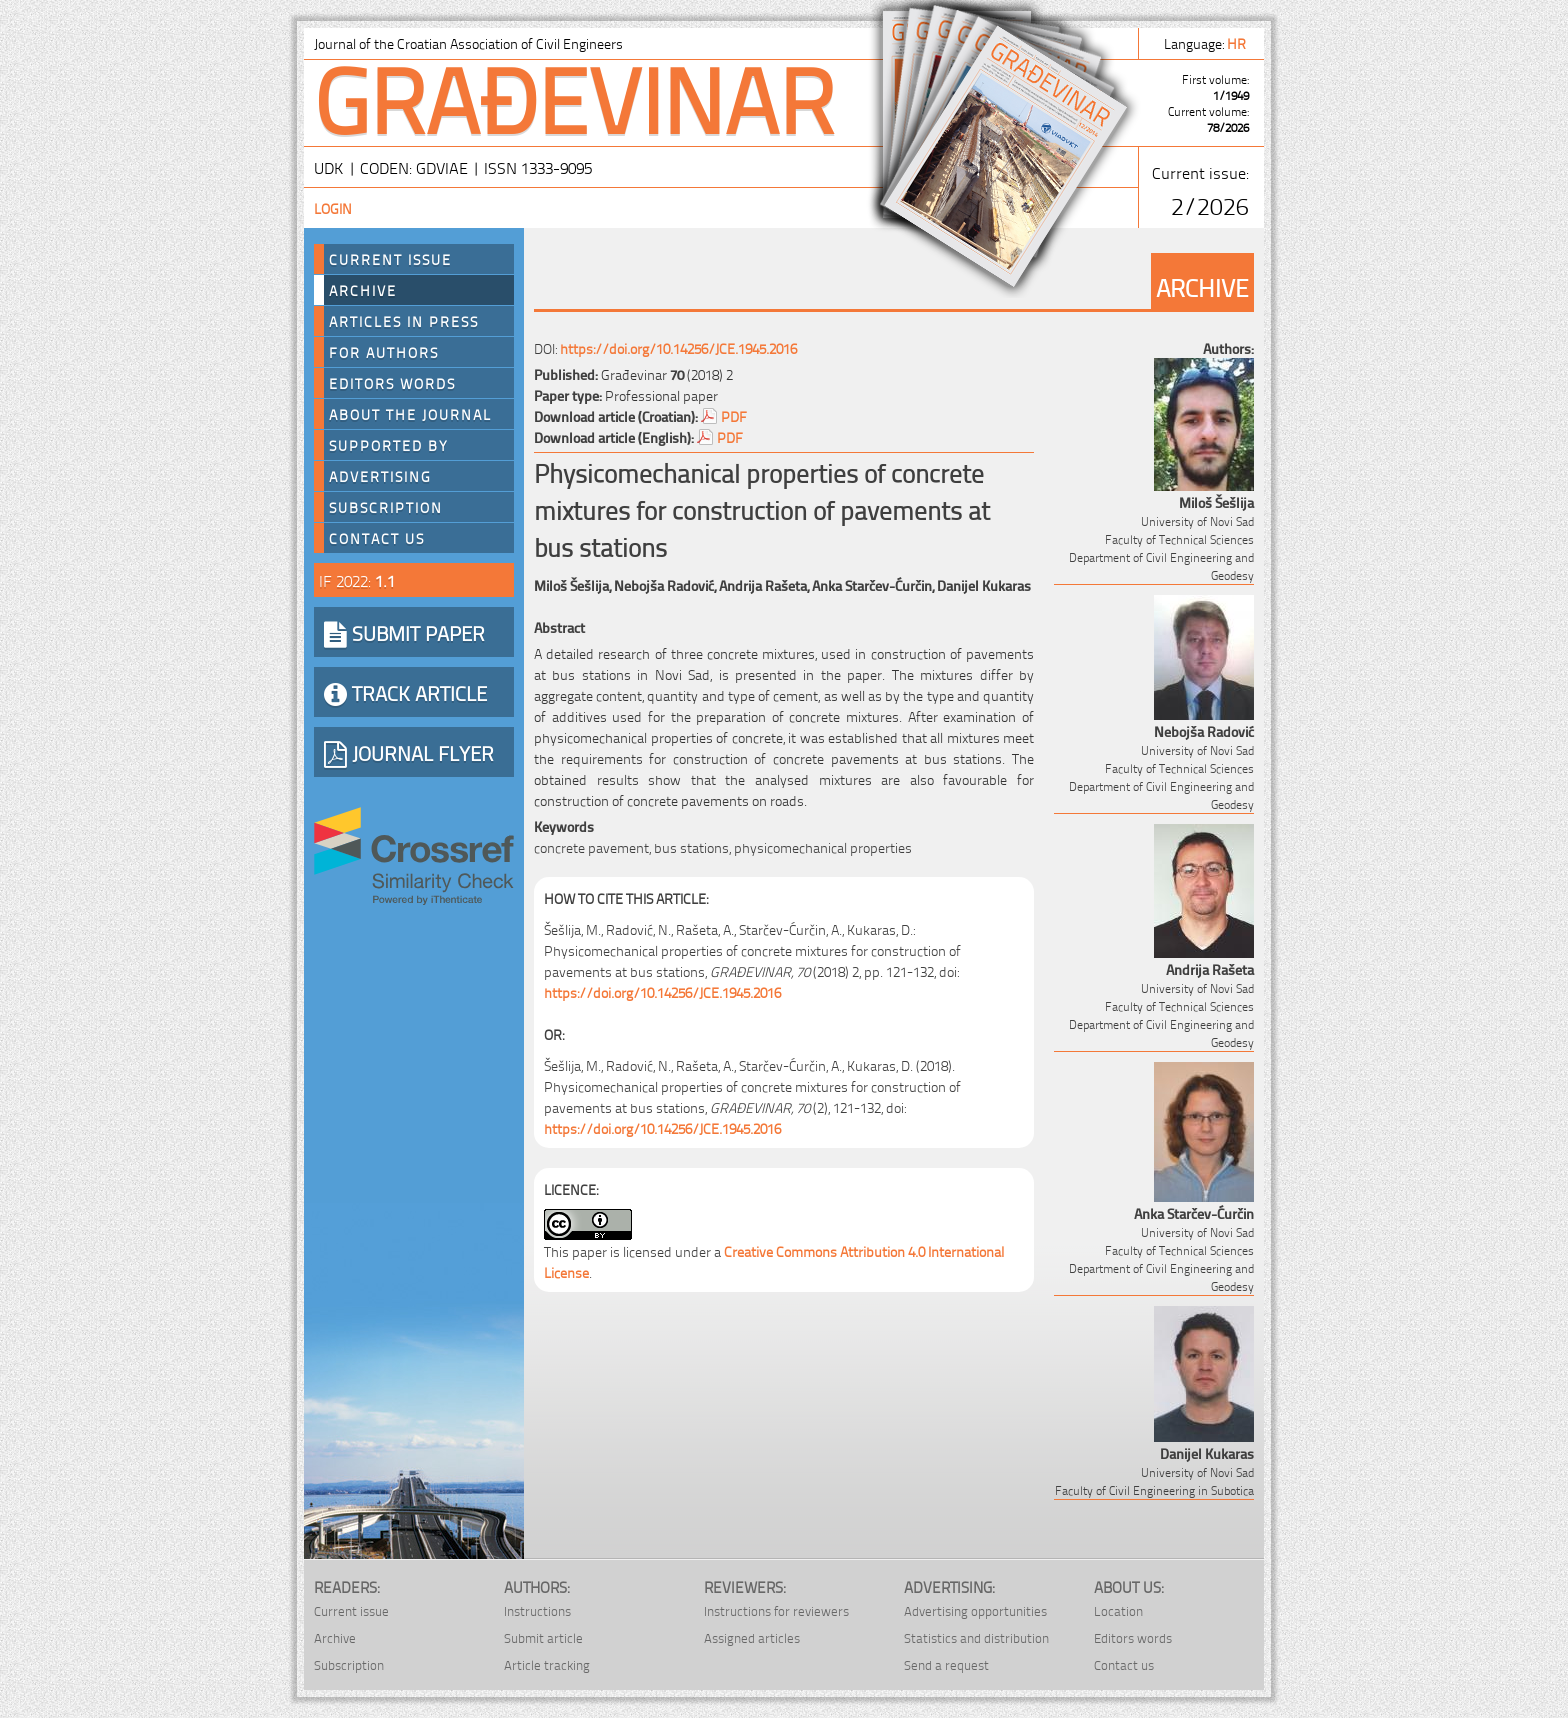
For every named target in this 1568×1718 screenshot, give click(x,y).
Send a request (946, 1664)
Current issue (351, 1610)
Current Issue (390, 259)
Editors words (392, 383)
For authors (384, 352)
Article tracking (547, 1664)
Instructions (537, 1610)
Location (1118, 1610)
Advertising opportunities (975, 1610)
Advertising (380, 476)
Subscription (386, 507)
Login (333, 207)
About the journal (410, 414)
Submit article (543, 1637)
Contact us (377, 538)
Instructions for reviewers (776, 1610)
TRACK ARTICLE (405, 692)
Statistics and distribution (976, 1637)
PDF (734, 415)
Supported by (389, 445)
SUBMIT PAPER (404, 632)
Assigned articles (752, 1637)
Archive (363, 290)
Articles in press (404, 321)
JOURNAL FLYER (409, 752)
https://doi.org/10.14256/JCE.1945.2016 (678, 347)
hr (1238, 42)
